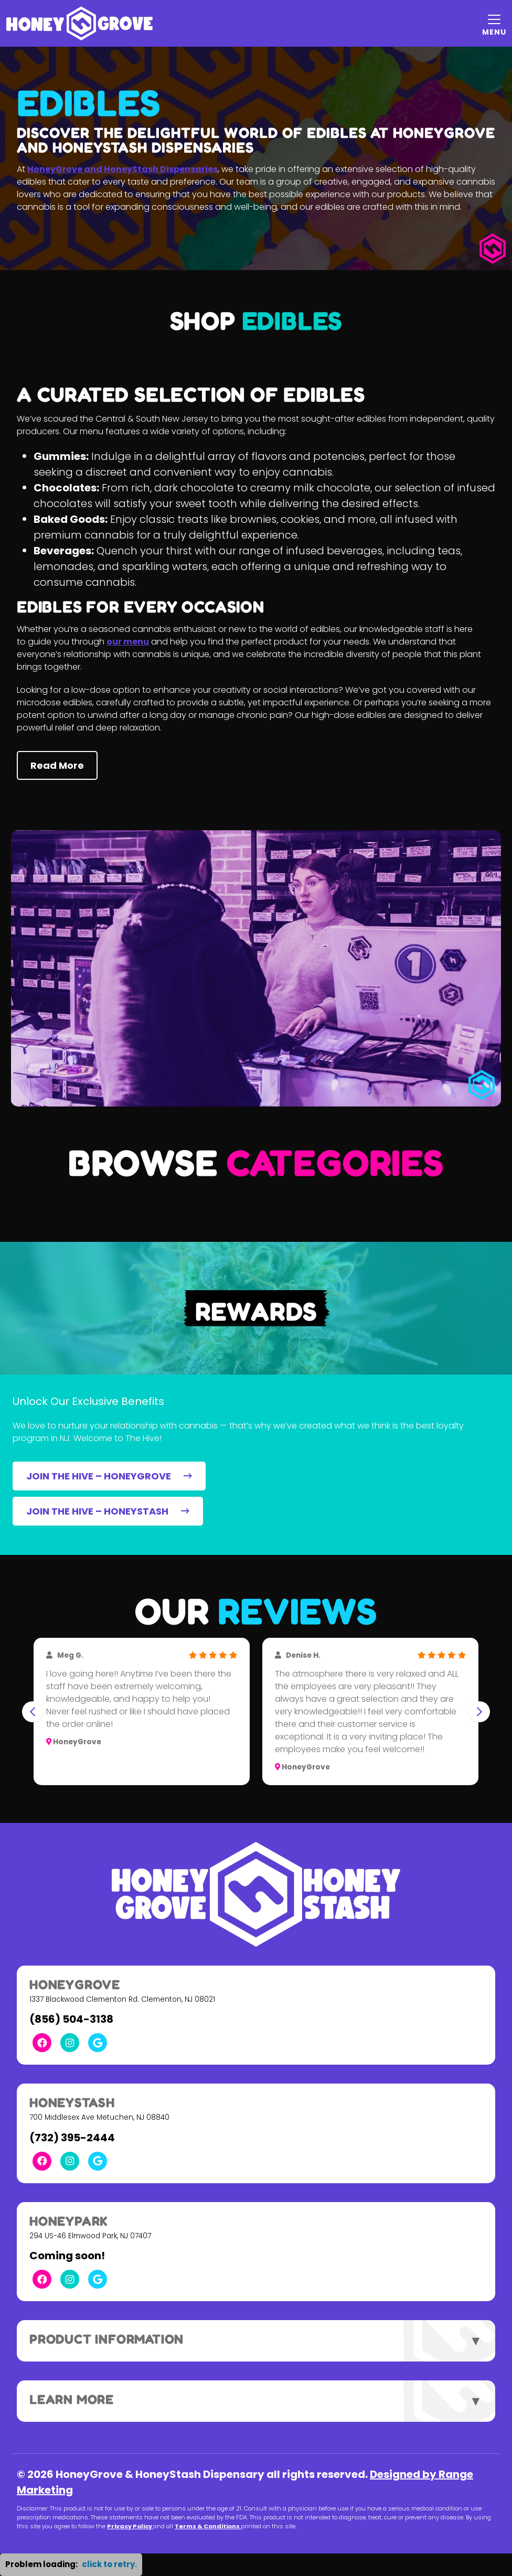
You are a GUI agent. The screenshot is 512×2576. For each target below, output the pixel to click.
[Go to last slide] (32, 1711)
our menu (127, 642)
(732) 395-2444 (72, 2137)
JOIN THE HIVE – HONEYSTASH (107, 1511)
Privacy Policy (130, 2526)
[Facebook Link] (42, 2042)
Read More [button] (57, 765)
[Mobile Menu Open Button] (494, 23)
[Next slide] (479, 1711)
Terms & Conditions (208, 2526)
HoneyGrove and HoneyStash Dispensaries (122, 169)
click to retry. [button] (109, 2564)
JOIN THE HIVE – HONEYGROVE (109, 1476)
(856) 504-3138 (71, 2019)
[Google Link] (97, 2042)
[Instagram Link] (69, 2042)
